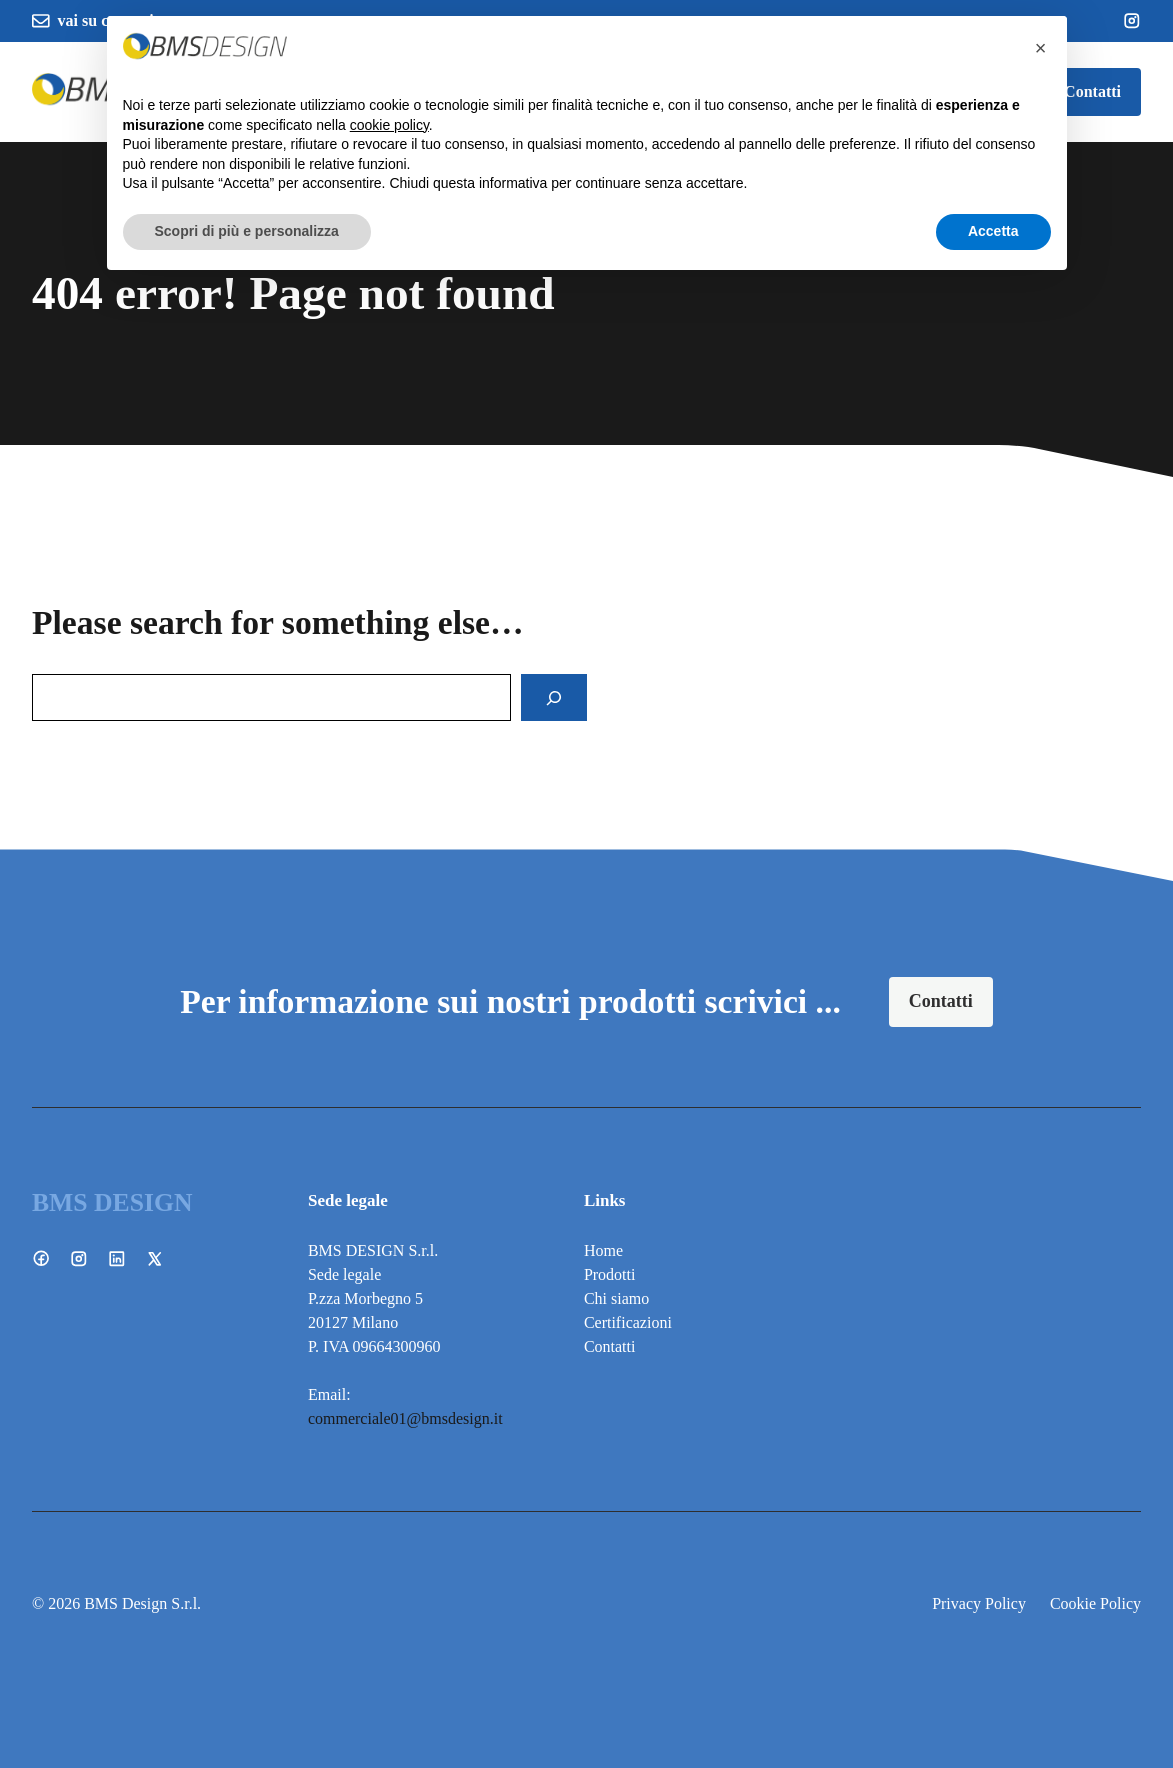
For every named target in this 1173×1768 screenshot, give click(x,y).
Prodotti (610, 1274)
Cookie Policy (1095, 1603)
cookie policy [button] (389, 125)
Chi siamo (616, 1298)
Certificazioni (628, 1322)
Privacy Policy (979, 1603)
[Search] (554, 698)
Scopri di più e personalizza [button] (247, 231)
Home (603, 1250)
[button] (1041, 48)
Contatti (1092, 91)
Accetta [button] (993, 231)
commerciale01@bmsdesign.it (405, 1418)
